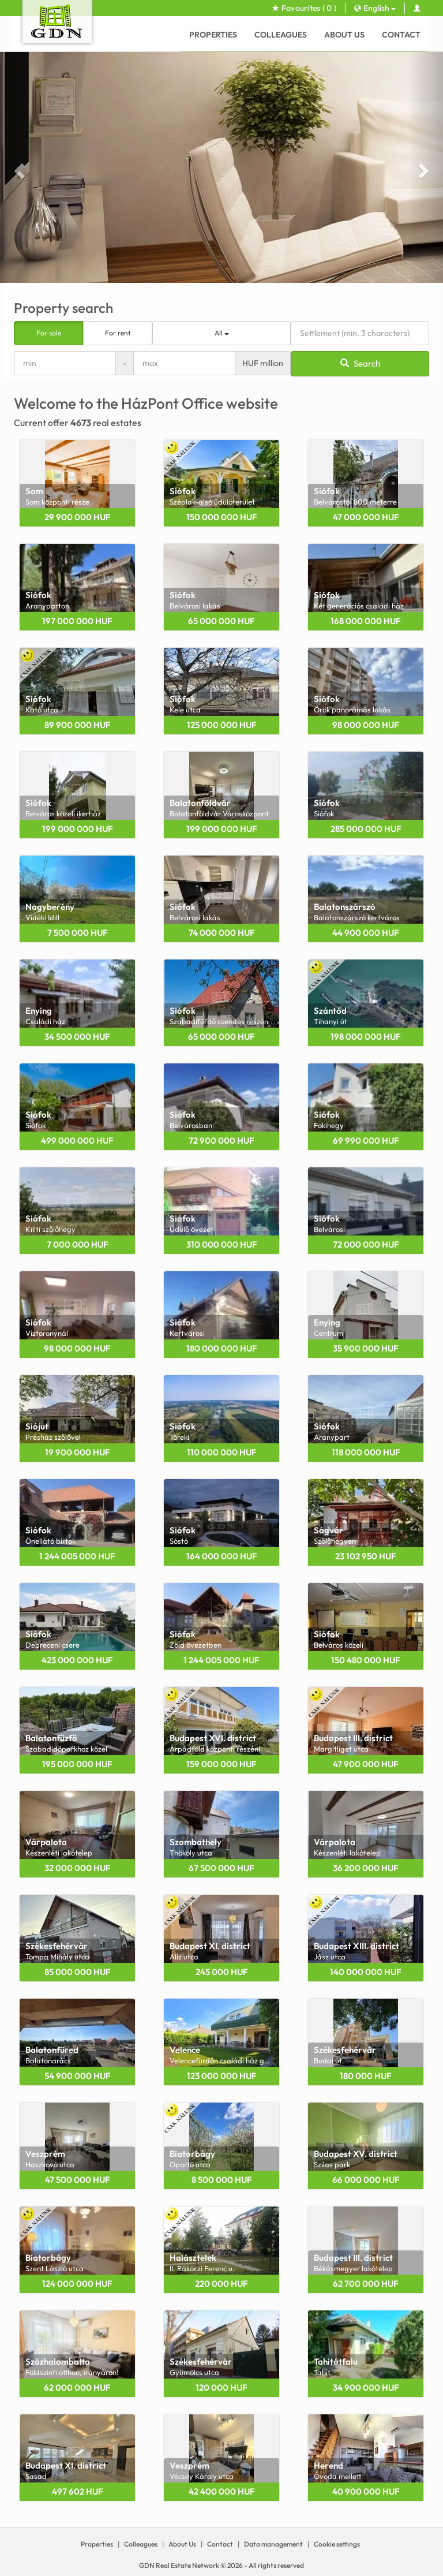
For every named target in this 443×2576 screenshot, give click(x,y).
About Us (344, 34)
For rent (117, 332)
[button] (17, 167)
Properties (213, 34)
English (375, 8)
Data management (273, 2544)
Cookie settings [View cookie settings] (337, 2544)
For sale (48, 332)
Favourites (304, 8)
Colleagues (280, 34)
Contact (401, 34)
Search (360, 363)
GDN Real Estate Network (179, 2565)
